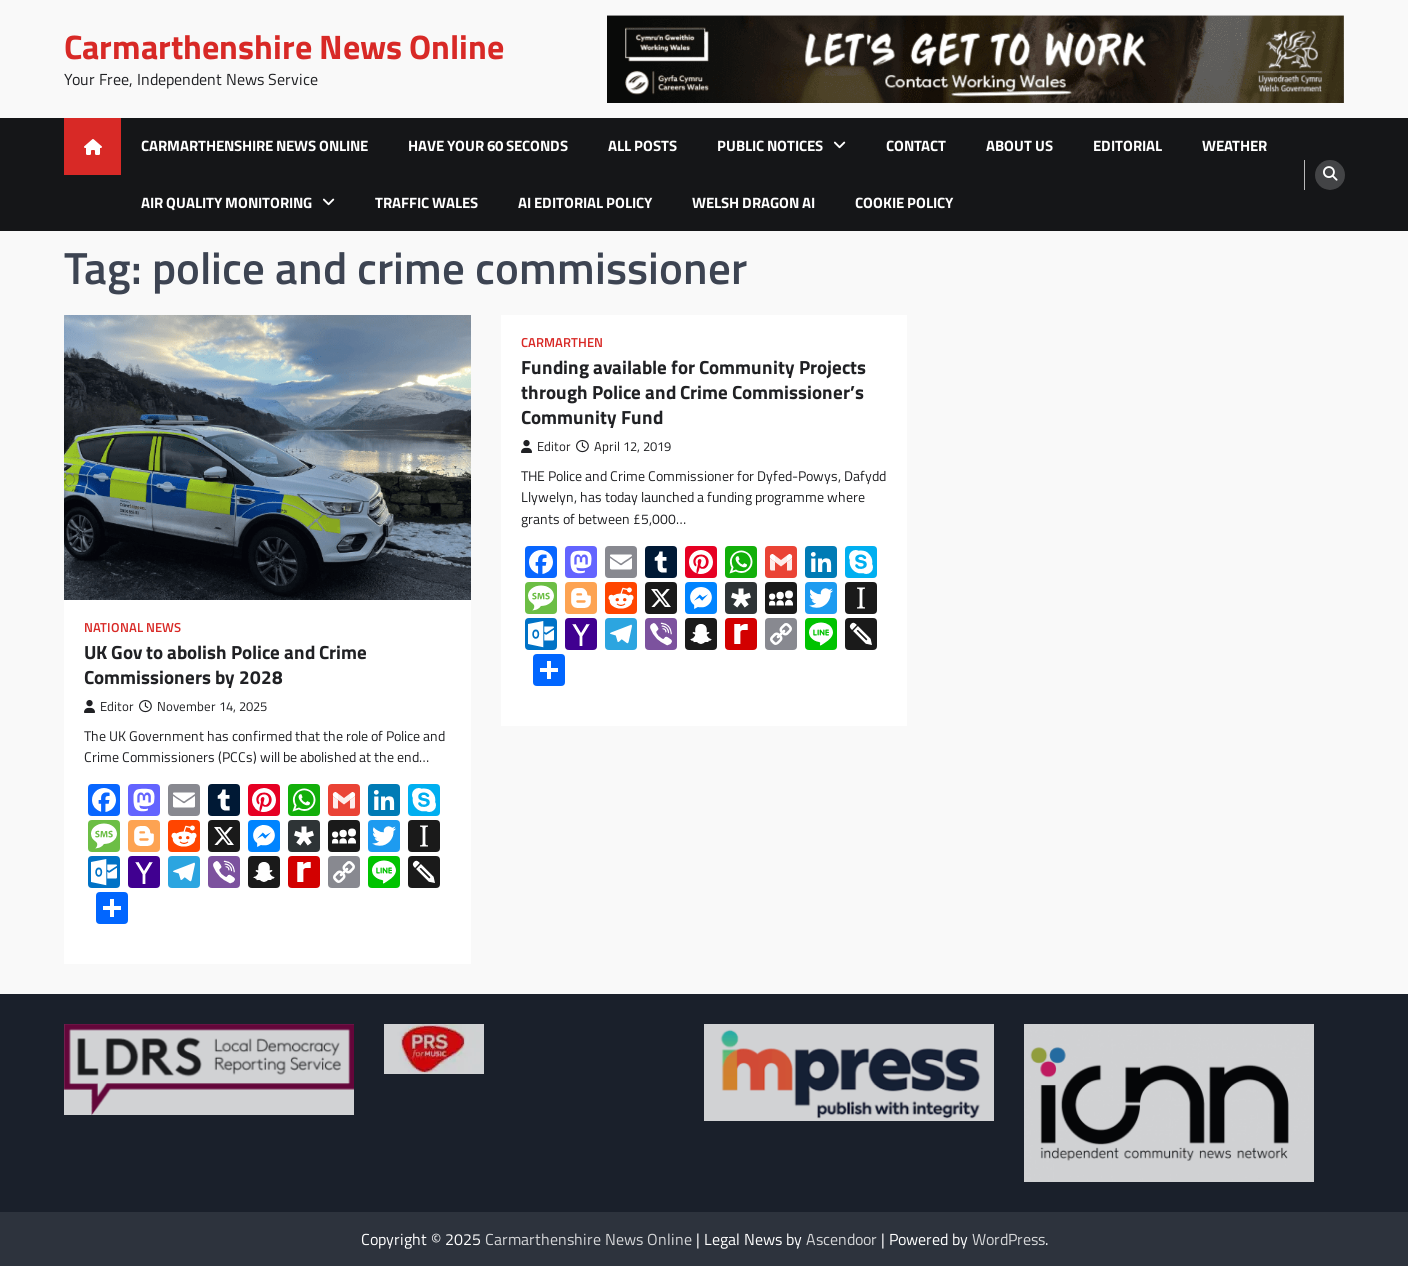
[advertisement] (975, 59)
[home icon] (92, 146)
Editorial (1127, 145)
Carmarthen (562, 342)
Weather (1234, 145)
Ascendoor (841, 1239)
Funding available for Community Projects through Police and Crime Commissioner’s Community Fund (693, 392)
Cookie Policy (904, 202)
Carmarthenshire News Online (284, 46)
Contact (916, 145)
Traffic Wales (426, 202)
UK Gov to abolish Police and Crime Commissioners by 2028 (225, 665)
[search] (1330, 175)
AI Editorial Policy (585, 202)
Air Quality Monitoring (226, 202)
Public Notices (770, 145)
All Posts (642, 145)
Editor (109, 706)
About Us (1019, 145)
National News (132, 627)
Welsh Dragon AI (753, 202)
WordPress (1008, 1239)
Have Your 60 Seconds (488, 145)
